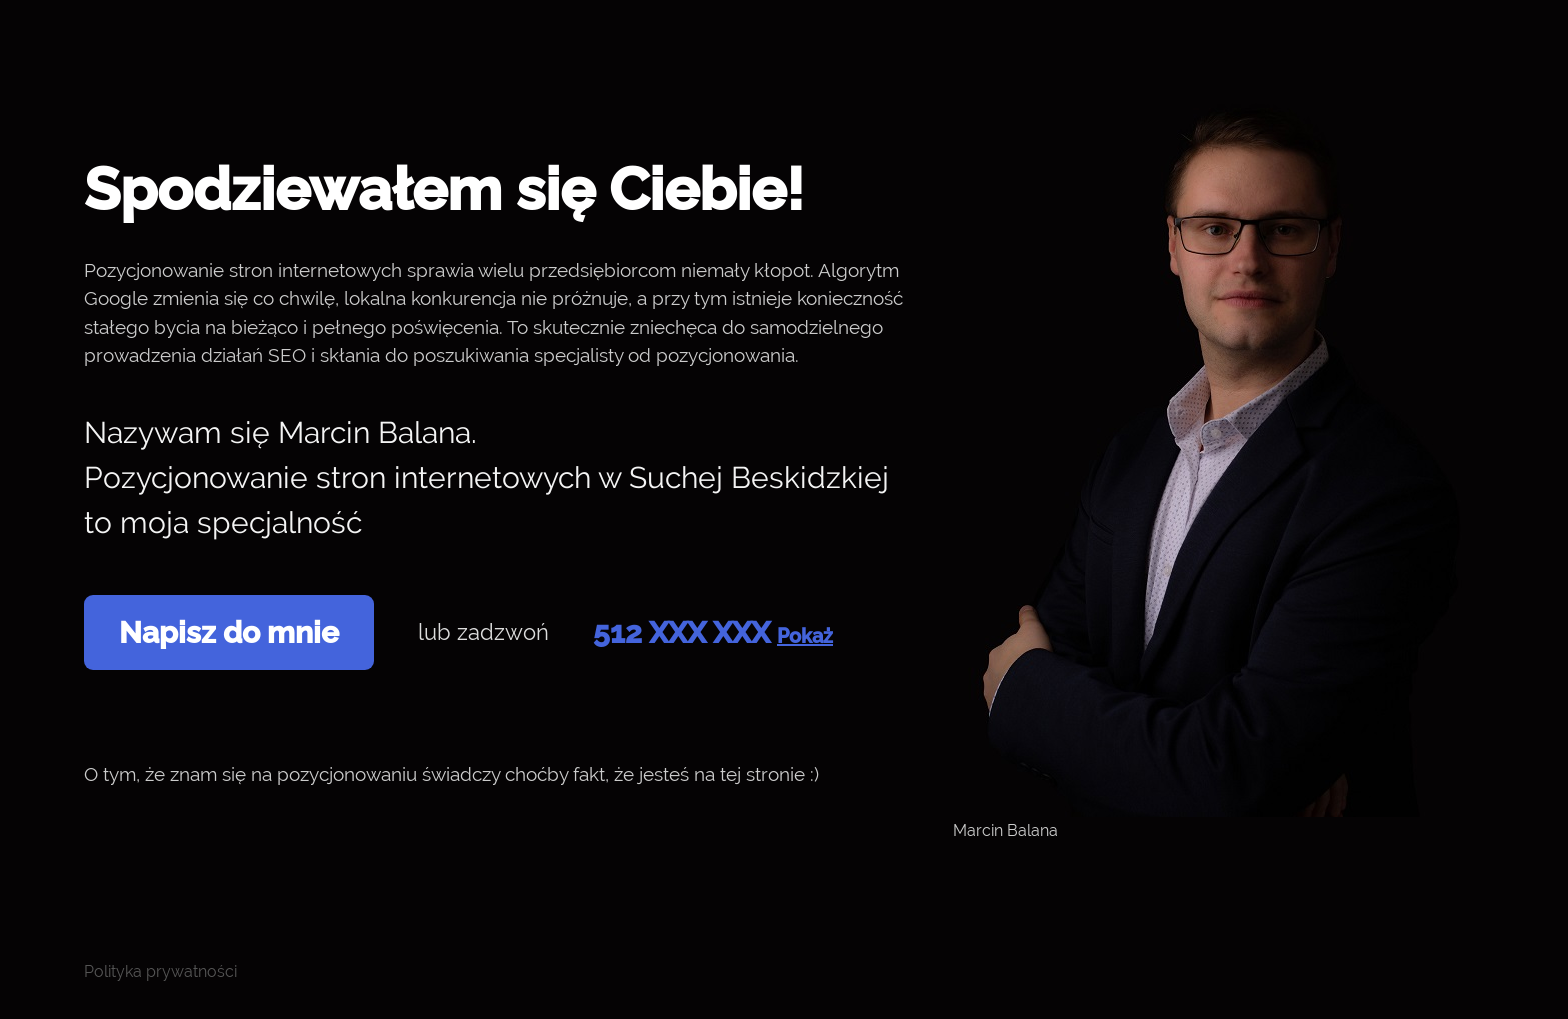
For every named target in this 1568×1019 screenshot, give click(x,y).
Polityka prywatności (160, 971)
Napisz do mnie (229, 632)
